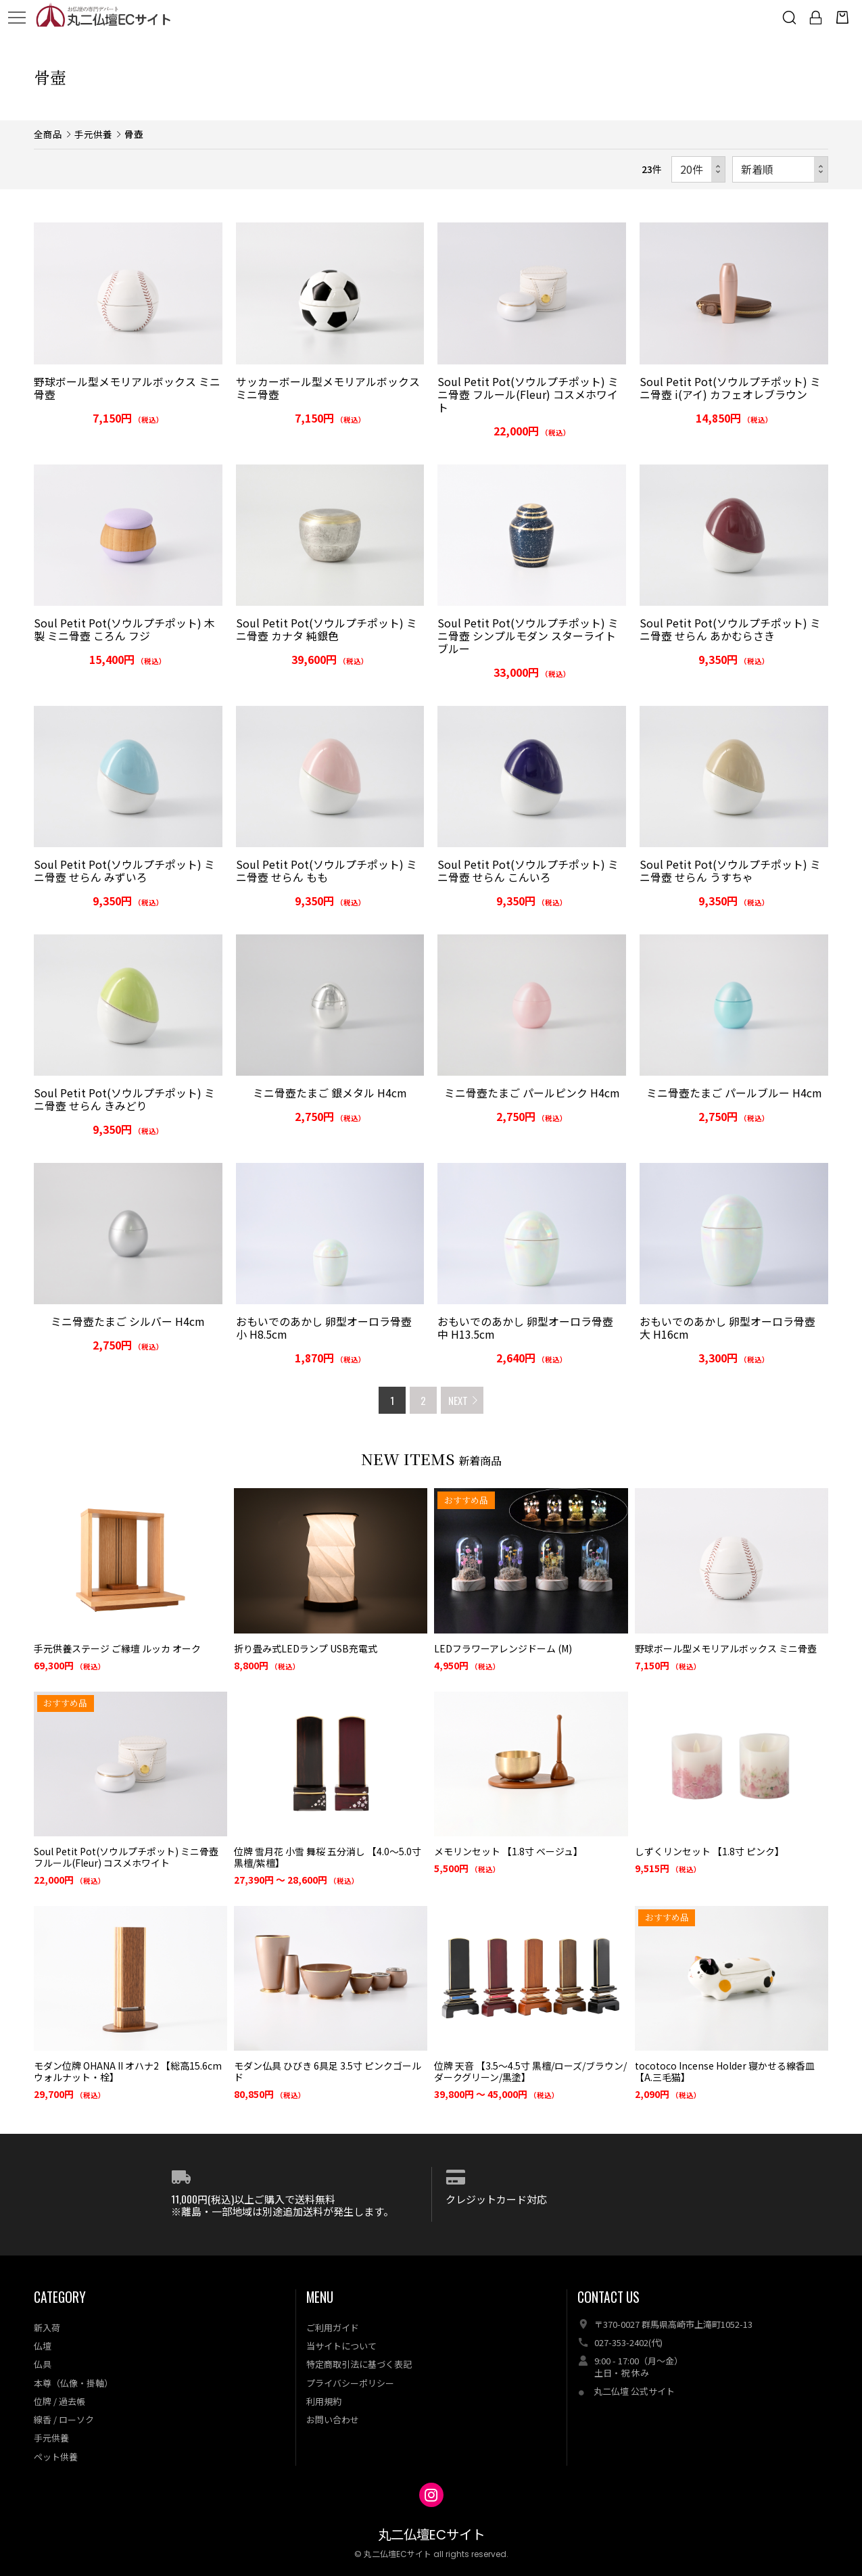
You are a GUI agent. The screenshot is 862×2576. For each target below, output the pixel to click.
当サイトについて (341, 2345)
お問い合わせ (332, 2419)
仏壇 (42, 2345)
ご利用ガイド (332, 2327)
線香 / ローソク (64, 2419)
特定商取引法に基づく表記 (359, 2364)
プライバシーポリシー (350, 2383)
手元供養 (93, 134)
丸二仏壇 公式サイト (634, 2391)
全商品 (48, 134)
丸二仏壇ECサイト (431, 2535)
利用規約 (323, 2401)
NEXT (458, 1400)
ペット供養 (56, 2456)
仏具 (42, 2364)
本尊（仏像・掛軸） (73, 2383)
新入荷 (47, 2327)
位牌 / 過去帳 (59, 2401)
